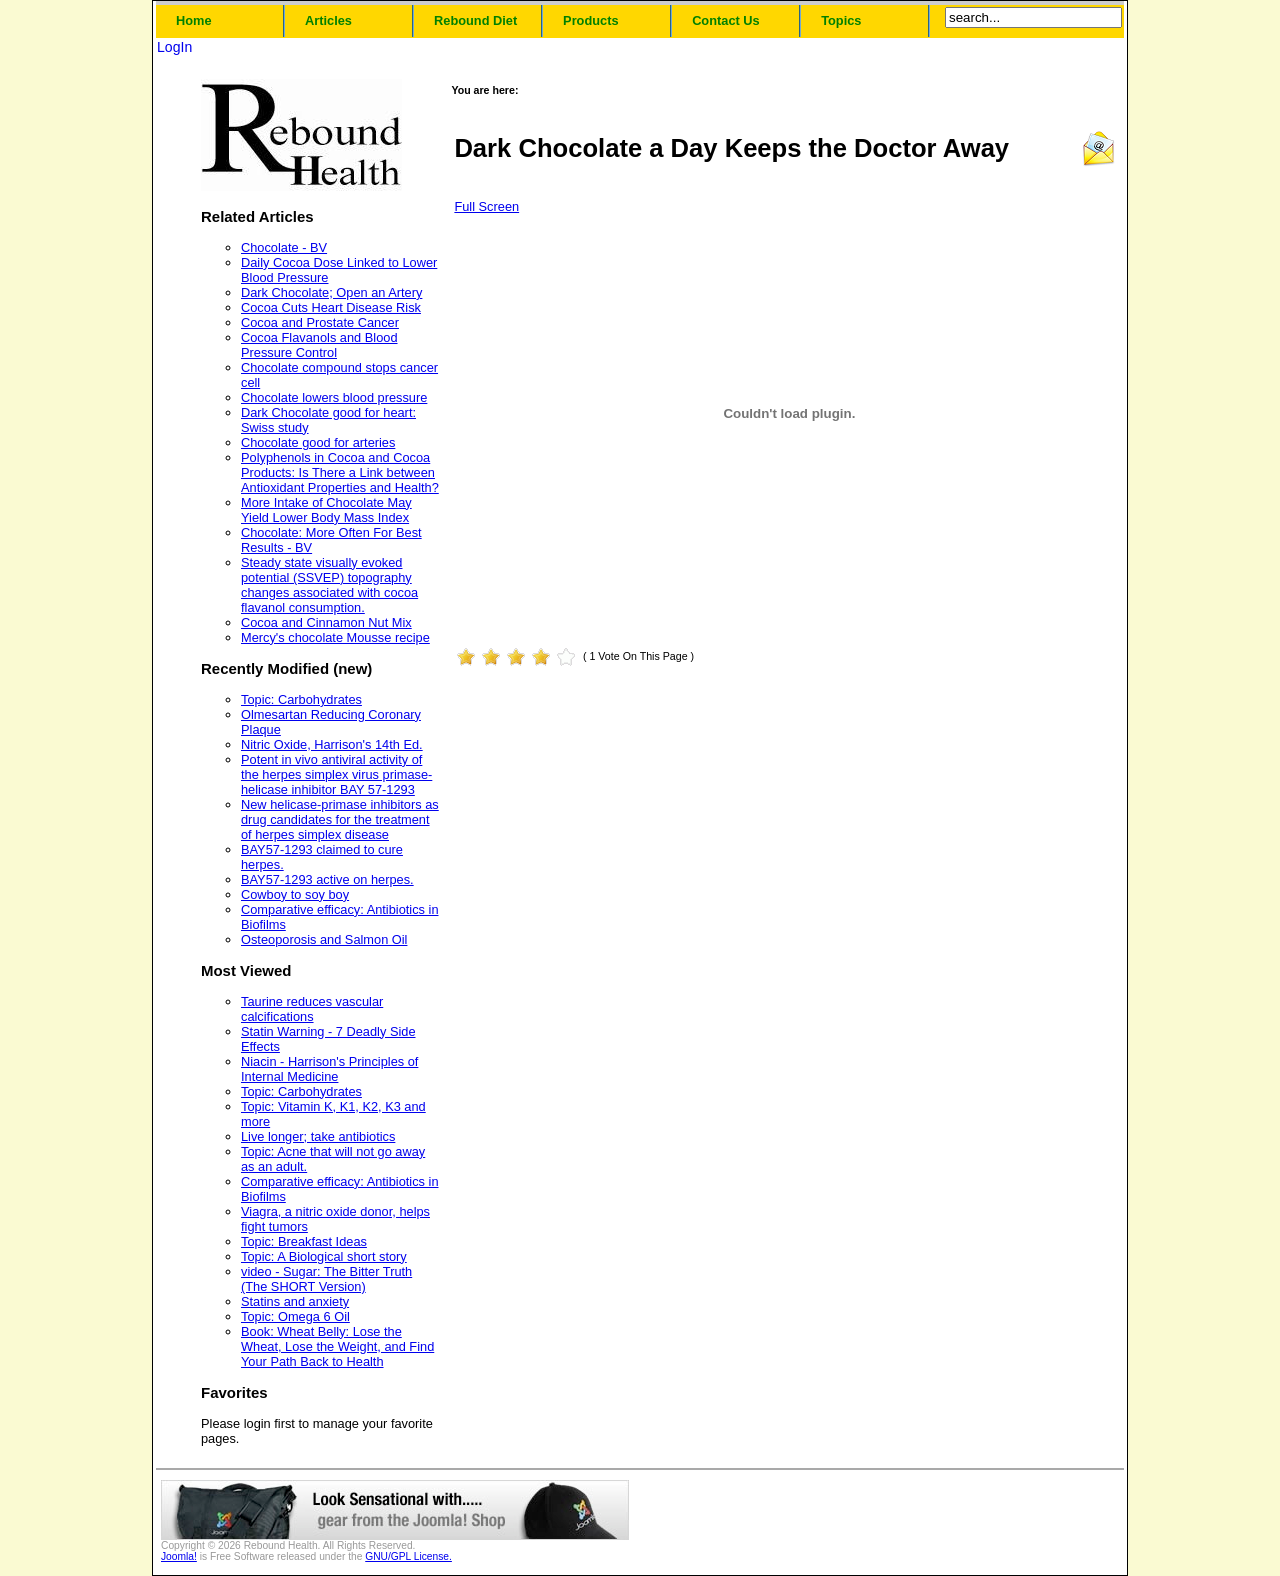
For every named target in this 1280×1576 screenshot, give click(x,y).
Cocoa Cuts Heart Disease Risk (331, 307)
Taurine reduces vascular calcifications (312, 1009)
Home (194, 20)
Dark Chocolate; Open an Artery (331, 292)
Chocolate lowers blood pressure (334, 397)
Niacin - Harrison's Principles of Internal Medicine (329, 1069)
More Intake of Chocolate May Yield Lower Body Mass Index (326, 510)
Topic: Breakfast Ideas (304, 1241)
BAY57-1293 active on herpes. (327, 879)
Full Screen (486, 206)
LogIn (174, 47)
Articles (328, 20)
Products (590, 20)
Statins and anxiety (295, 1301)
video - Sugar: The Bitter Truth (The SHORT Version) (326, 1279)
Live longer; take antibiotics (318, 1136)
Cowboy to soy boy (295, 894)
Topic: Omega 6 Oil (295, 1316)
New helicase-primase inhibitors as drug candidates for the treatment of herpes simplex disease (340, 819)
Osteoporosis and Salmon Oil (324, 939)
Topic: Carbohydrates (301, 699)
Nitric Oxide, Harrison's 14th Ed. (332, 744)
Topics (841, 20)
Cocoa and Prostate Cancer (320, 322)
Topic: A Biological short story (324, 1256)
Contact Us (726, 20)
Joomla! (179, 1556)
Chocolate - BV (284, 247)
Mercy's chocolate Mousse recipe (335, 637)
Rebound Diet (475, 20)
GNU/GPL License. (408, 1556)
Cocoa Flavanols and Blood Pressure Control (319, 345)
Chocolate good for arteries (318, 442)
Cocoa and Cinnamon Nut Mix (326, 622)
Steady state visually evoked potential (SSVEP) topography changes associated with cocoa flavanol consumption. (329, 585)
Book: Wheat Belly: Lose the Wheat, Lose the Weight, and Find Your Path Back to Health (337, 1346)
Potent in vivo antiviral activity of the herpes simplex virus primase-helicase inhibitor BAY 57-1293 (336, 774)
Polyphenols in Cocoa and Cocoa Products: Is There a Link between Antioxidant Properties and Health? (340, 472)
